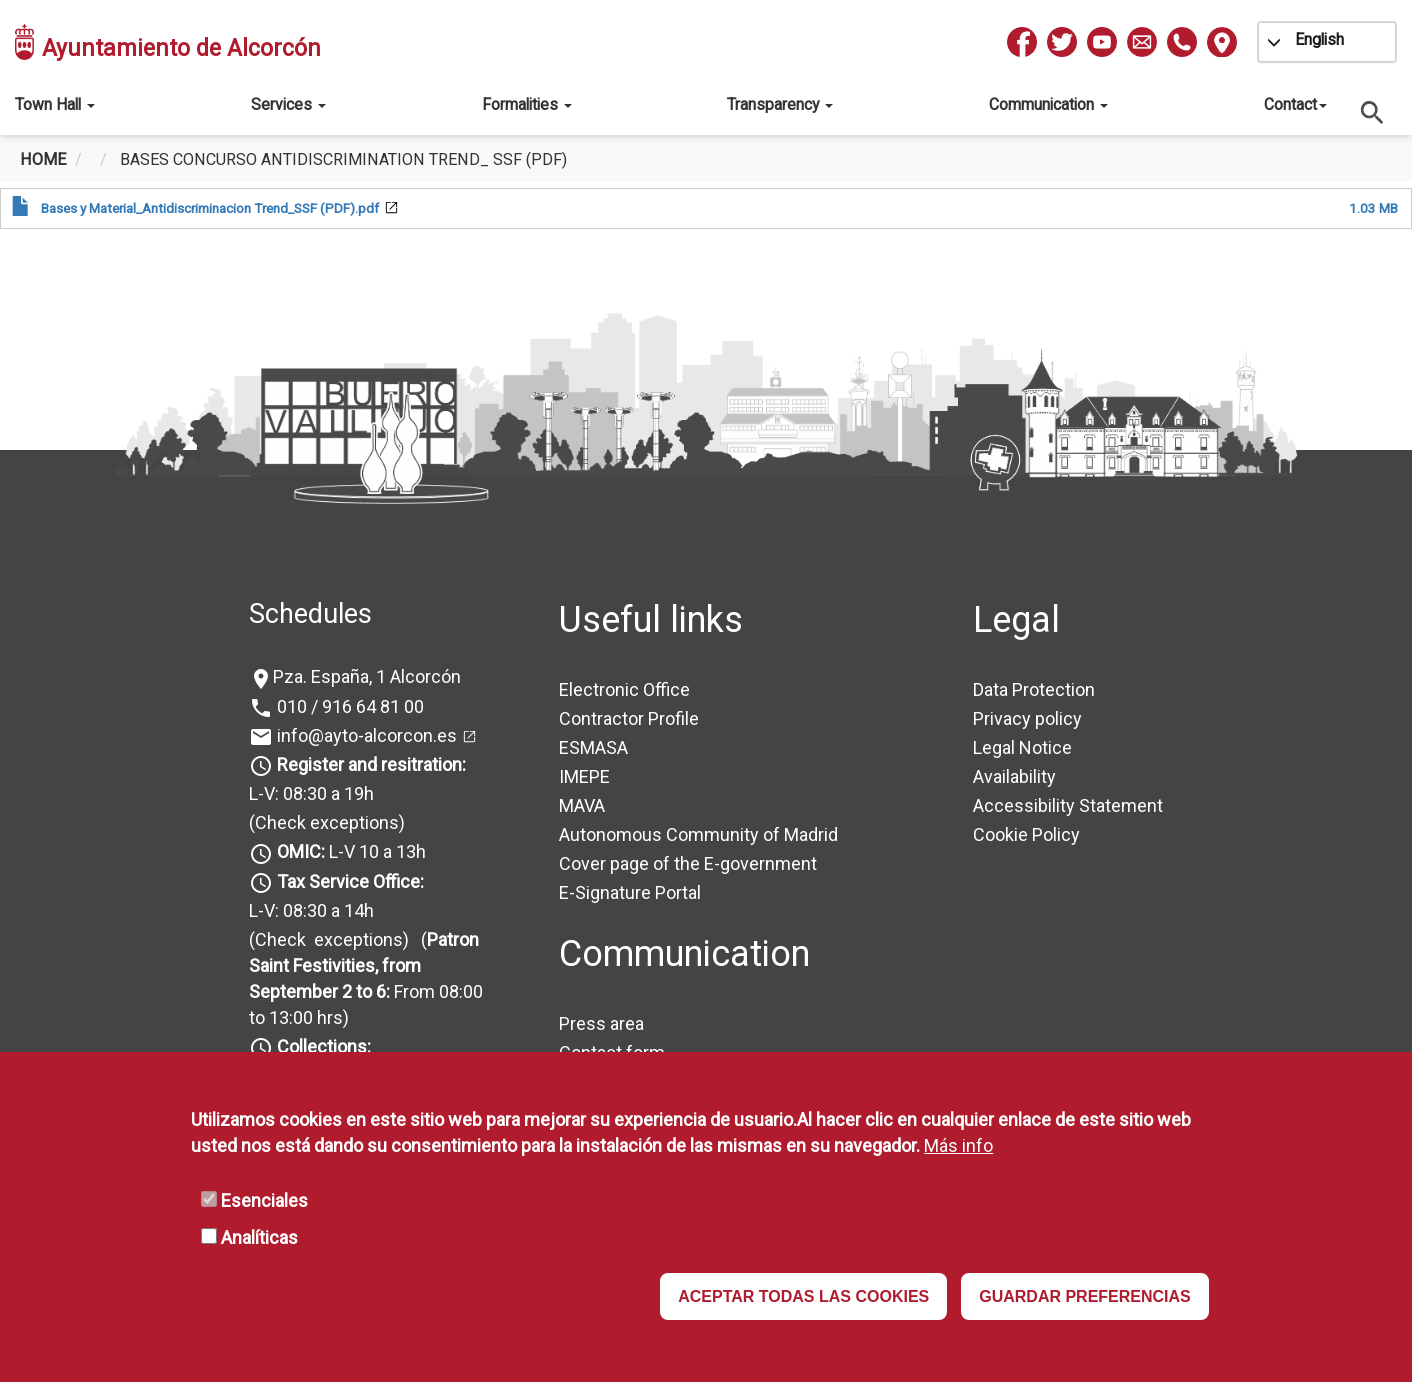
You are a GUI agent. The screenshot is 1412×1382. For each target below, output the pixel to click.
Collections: (324, 1046)
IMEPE (584, 776)
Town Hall (55, 104)
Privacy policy (1027, 718)
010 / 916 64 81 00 (348, 706)
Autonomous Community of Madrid (698, 834)
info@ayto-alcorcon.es (365, 735)
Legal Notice (1022, 747)
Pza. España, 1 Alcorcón (367, 676)
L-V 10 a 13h (349, 851)
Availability (1014, 776)
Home (43, 159)
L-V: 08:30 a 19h (311, 793)
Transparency (780, 104)
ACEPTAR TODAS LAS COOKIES (803, 1296)
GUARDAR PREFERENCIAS (1085, 1296)
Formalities (527, 104)
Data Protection (1034, 689)
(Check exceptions (324, 822)
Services (288, 104)
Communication (1048, 104)
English (1319, 39)
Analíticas (259, 1237)
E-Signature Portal (630, 892)
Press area (601, 1023)
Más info (958, 1145)
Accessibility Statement (1068, 805)
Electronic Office (624, 689)
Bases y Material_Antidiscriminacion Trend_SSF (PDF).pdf (210, 208)
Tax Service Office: (350, 881)
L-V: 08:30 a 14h (311, 910)
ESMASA (593, 747)
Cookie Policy (1026, 834)
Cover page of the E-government (688, 863)
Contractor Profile (629, 718)
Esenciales (264, 1200)
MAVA (582, 805)
